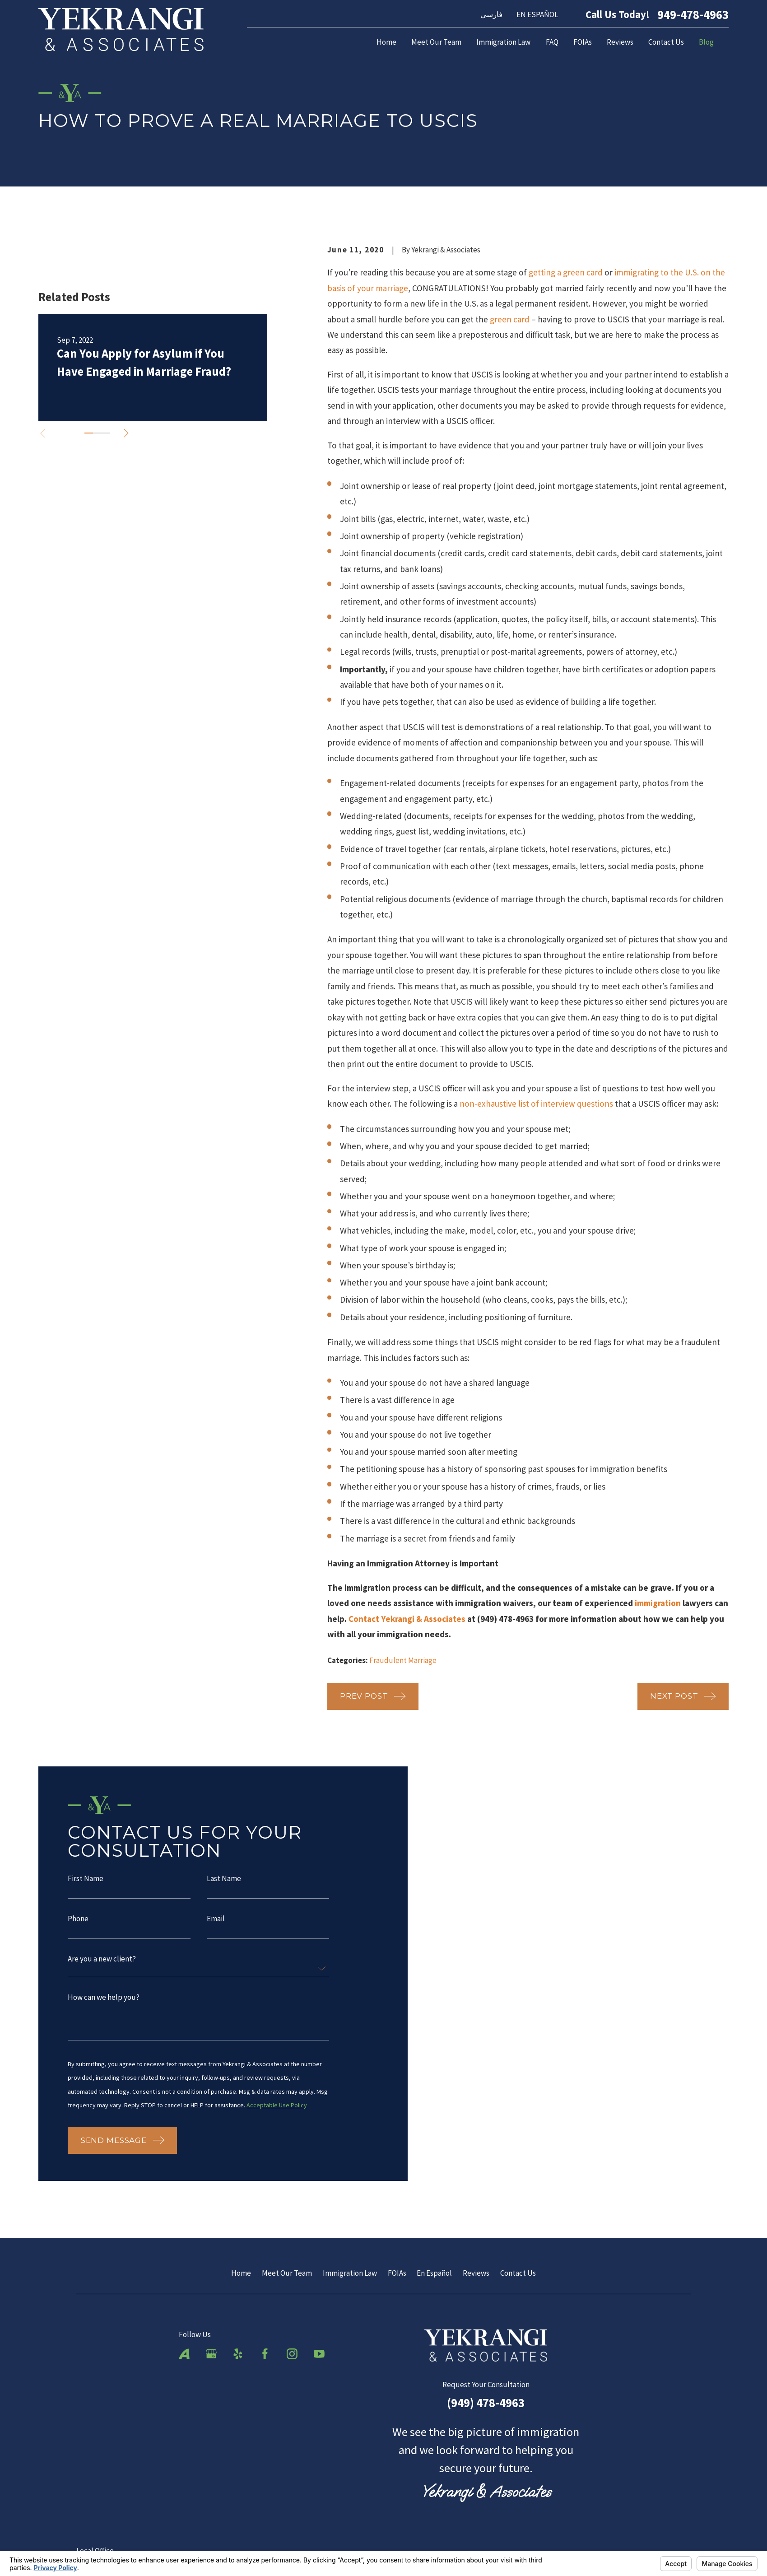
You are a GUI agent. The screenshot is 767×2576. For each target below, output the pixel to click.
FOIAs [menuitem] (582, 42)
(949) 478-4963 (486, 2401)
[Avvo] (184, 2353)
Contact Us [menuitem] (666, 42)
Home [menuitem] (386, 42)
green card (510, 319)
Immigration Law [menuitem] (503, 42)
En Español (434, 2272)
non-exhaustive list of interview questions (536, 1103)
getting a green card (566, 272)
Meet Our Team (287, 2272)
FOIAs (397, 2272)
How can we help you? (103, 2002)
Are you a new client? (102, 1963)
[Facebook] (265, 2353)
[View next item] (126, 433)
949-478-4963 (693, 15)
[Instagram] (292, 2353)
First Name (85, 1883)
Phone (78, 1923)
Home (241, 2272)
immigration (658, 1603)
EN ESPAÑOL (537, 14)
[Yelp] (237, 2353)
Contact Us (518, 2272)
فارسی (491, 14)
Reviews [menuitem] (620, 42)
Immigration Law (350, 2272)
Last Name (223, 1883)
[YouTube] (319, 2353)
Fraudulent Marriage (403, 1660)
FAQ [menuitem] (552, 42)
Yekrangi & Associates (423, 1618)
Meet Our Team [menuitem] (436, 42)
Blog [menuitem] (706, 42)
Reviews (476, 2272)
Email (215, 1923)
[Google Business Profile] (211, 2353)
